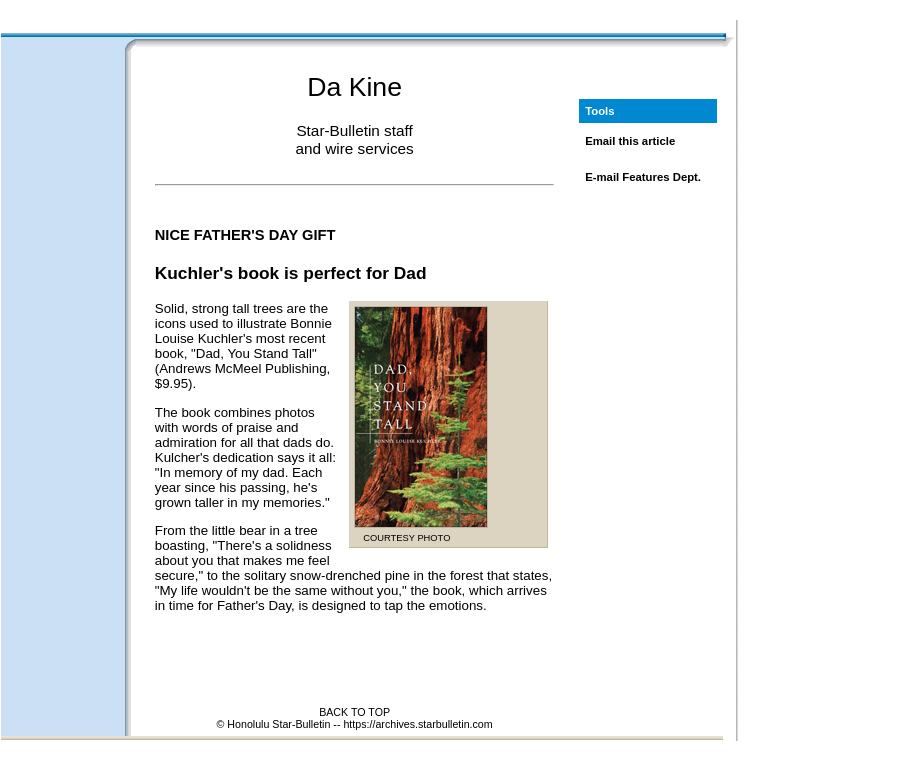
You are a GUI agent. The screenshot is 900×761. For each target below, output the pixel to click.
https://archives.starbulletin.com (417, 724)
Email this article (630, 141)
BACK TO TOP (354, 712)
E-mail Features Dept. (643, 177)
